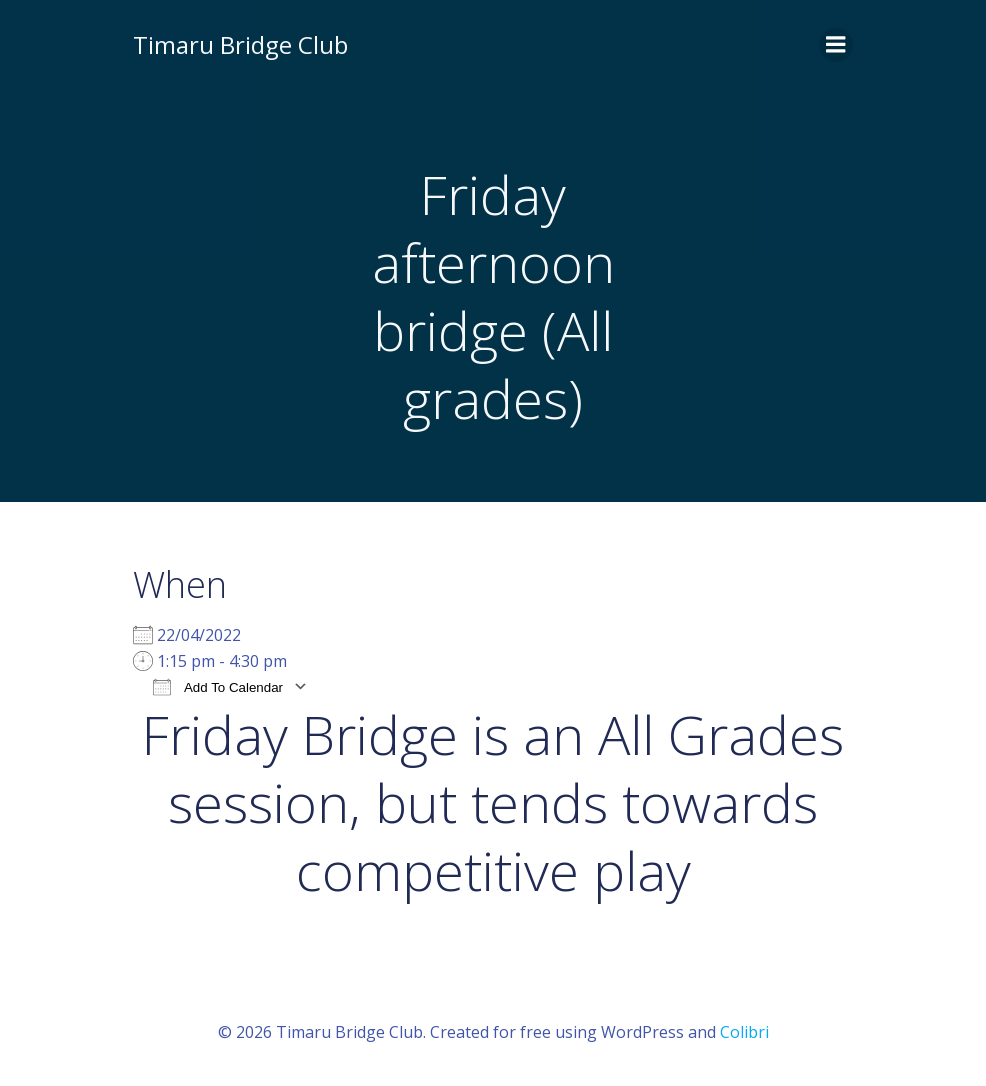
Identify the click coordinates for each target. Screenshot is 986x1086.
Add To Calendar (218, 686)
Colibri (744, 1032)
